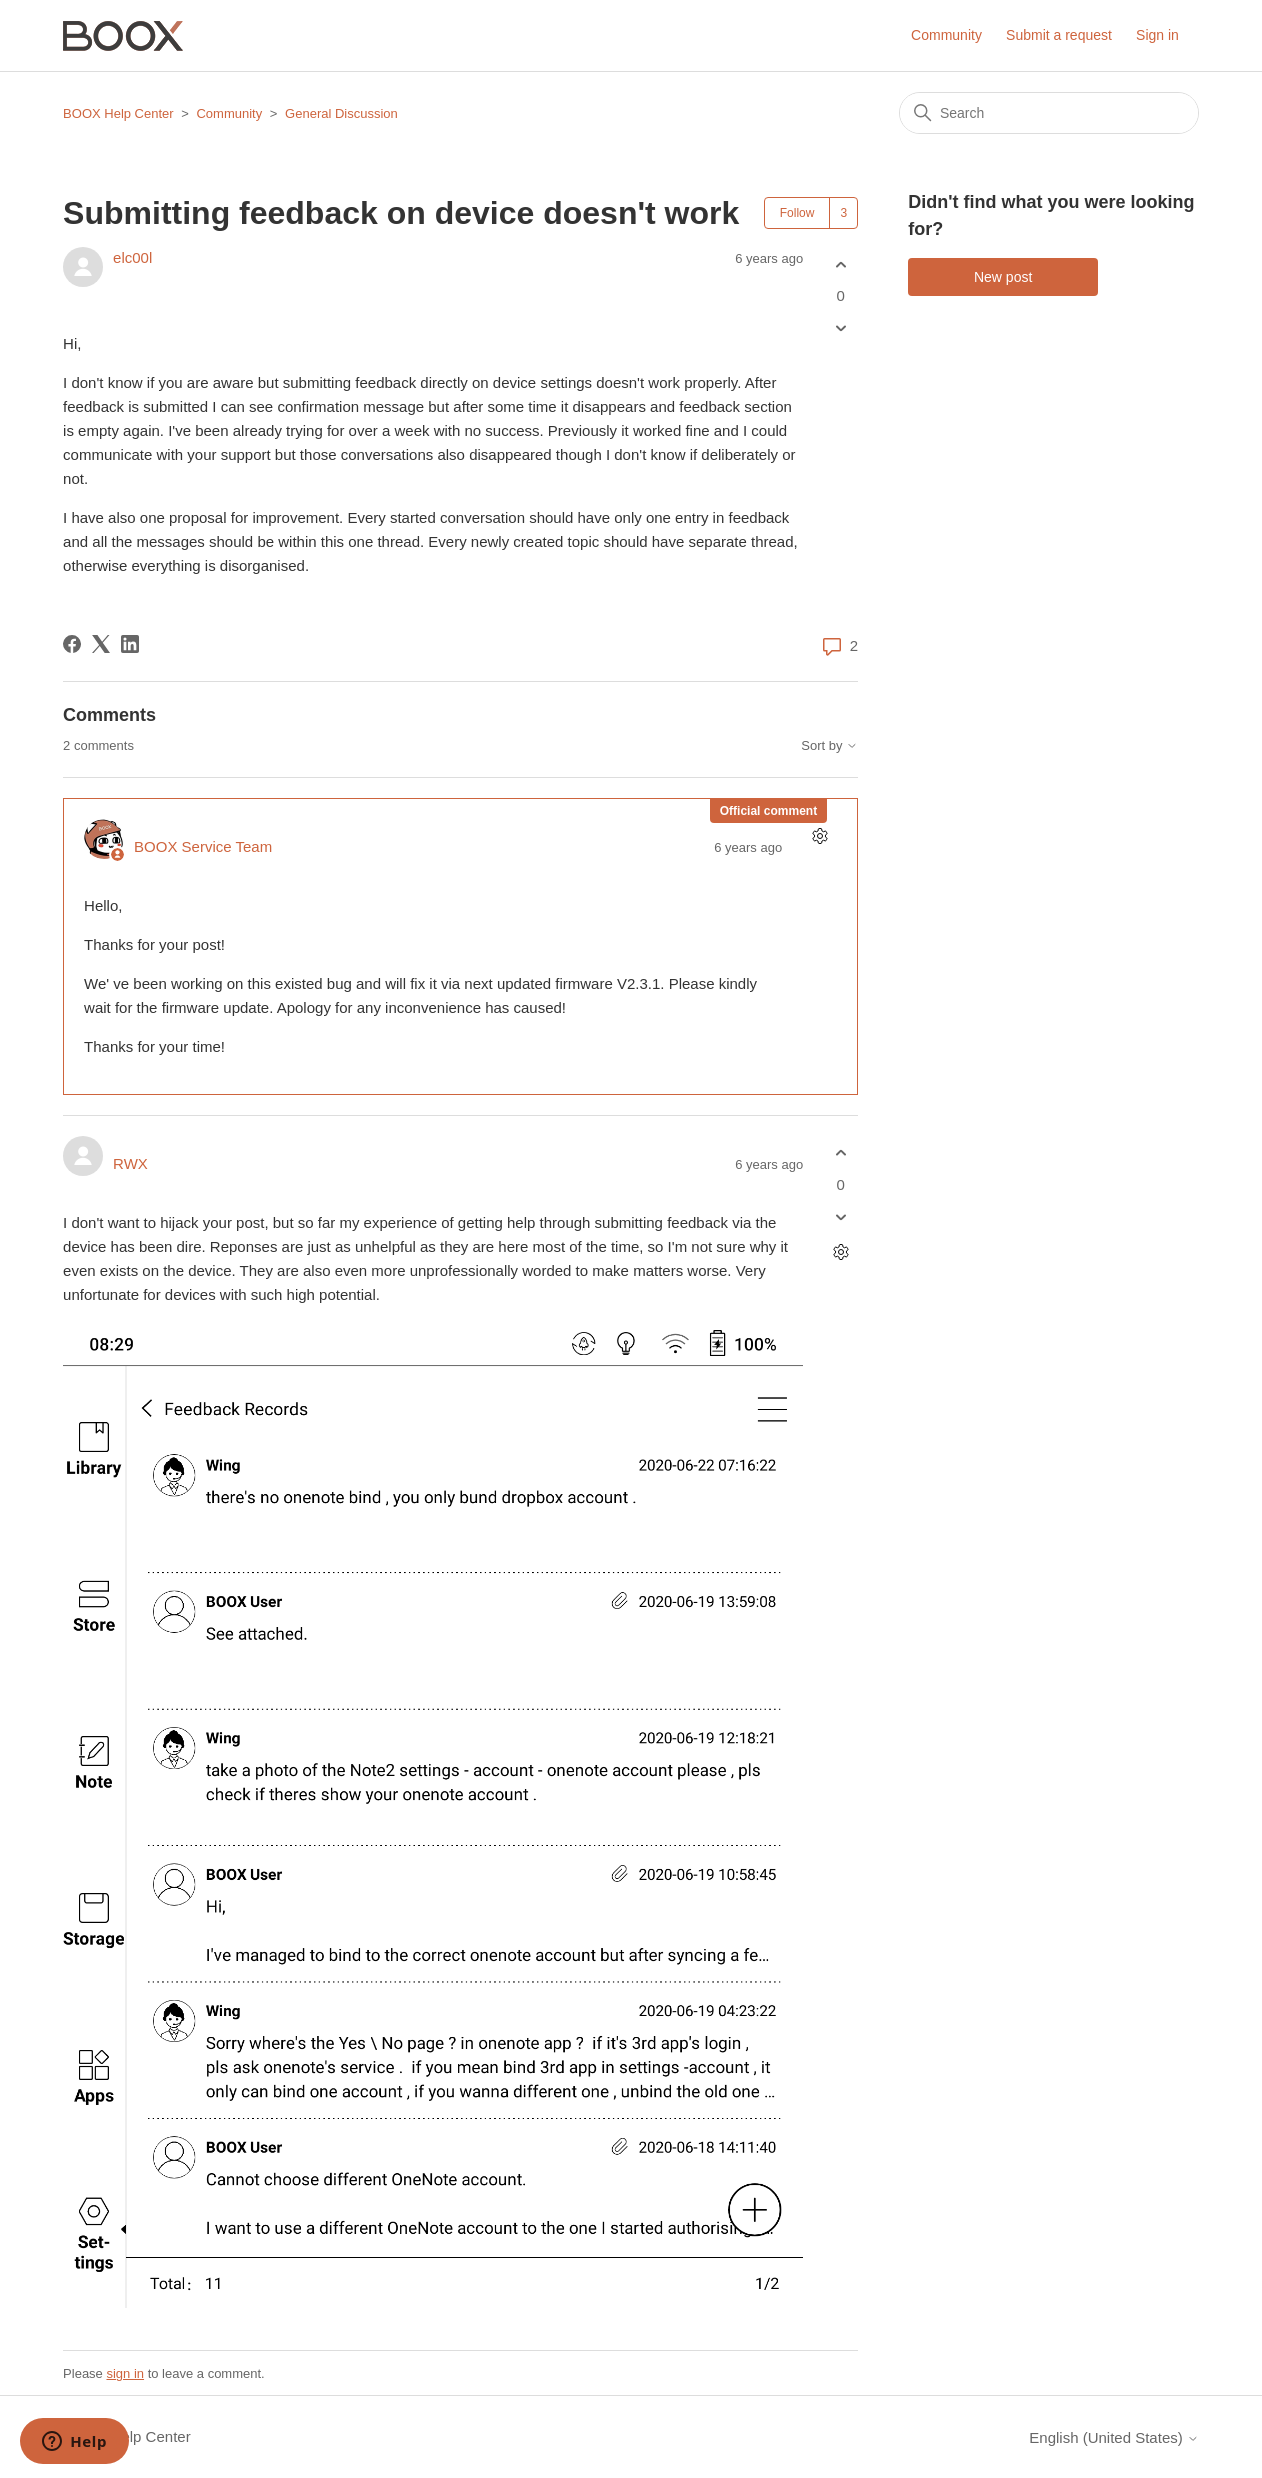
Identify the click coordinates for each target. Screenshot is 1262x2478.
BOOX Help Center (118, 113)
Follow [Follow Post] (797, 213)
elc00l (132, 257)
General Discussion (341, 113)
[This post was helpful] (840, 264)
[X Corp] (101, 644)
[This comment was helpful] (840, 1153)
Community (946, 35)
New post (1003, 277)
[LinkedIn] (130, 644)
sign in (125, 2373)
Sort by (829, 746)
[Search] (1049, 113)
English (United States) (1114, 2437)
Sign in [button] (1157, 35)
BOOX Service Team (203, 846)
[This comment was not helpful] (840, 1216)
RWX (130, 1163)
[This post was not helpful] (840, 328)
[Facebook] (72, 644)
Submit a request (1059, 35)
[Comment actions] (819, 836)
